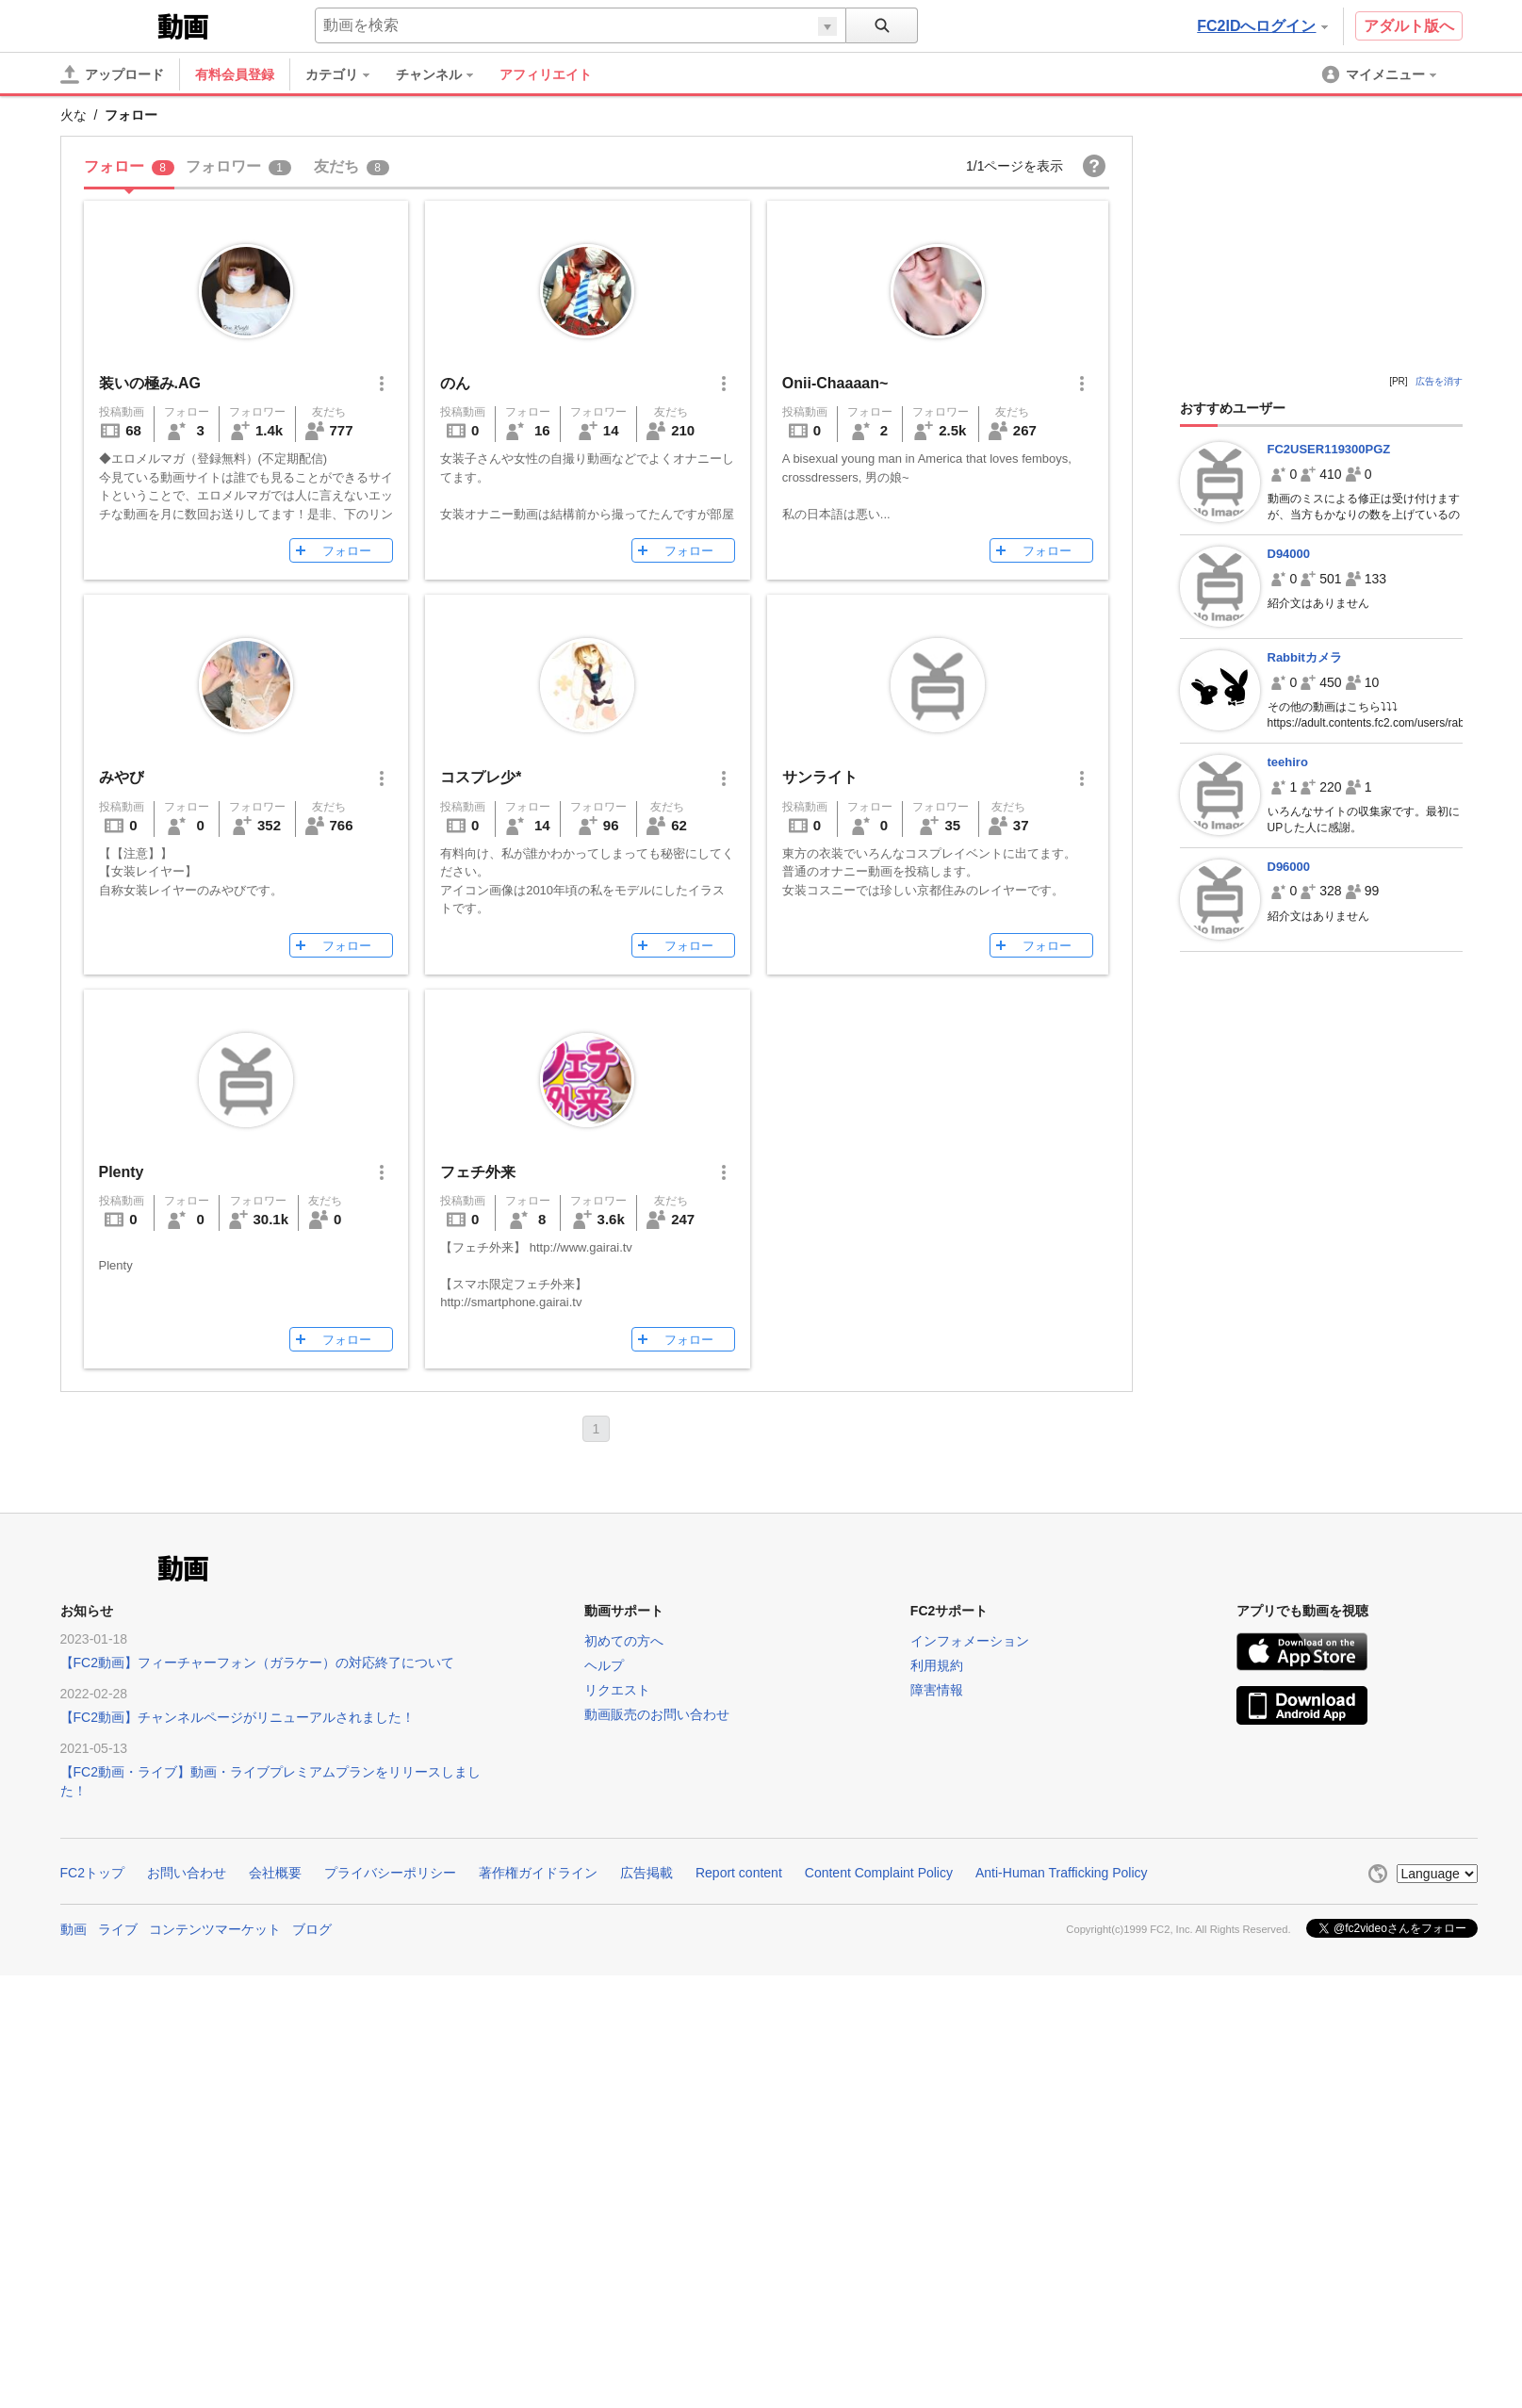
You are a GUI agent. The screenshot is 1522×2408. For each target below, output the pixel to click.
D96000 (1289, 867)
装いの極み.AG (150, 383)
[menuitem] (346, 74)
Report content (739, 1872)
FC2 (107, 24)
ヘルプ (604, 1665)
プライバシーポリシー (390, 1872)
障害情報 (936, 1689)
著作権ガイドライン (538, 1872)
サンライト (820, 777)
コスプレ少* (480, 777)
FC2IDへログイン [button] (1262, 26)
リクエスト (617, 1689)
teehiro (1288, 762)
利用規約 (936, 1665)
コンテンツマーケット (215, 1929)
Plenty (121, 1172)
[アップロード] (112, 74)
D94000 (1289, 554)
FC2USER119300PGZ (1329, 449)
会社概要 (275, 1872)
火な (73, 115)
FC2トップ (92, 1872)
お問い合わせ (186, 1872)
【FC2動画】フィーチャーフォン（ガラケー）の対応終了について (257, 1662)
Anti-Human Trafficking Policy (1061, 1872)
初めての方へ (623, 1640)
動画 (73, 1929)
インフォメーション (969, 1640)
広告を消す (1439, 381)
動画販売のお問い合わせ (656, 1714)
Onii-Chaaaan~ (835, 383)
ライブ (118, 1929)
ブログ (312, 1929)
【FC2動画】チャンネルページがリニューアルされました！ (237, 1717)
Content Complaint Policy (879, 1872)
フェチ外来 (478, 1172)
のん (455, 383)
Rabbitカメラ (1305, 657)
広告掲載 (646, 1872)
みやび (121, 777)
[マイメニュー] (1380, 74)
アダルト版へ (1409, 26)
